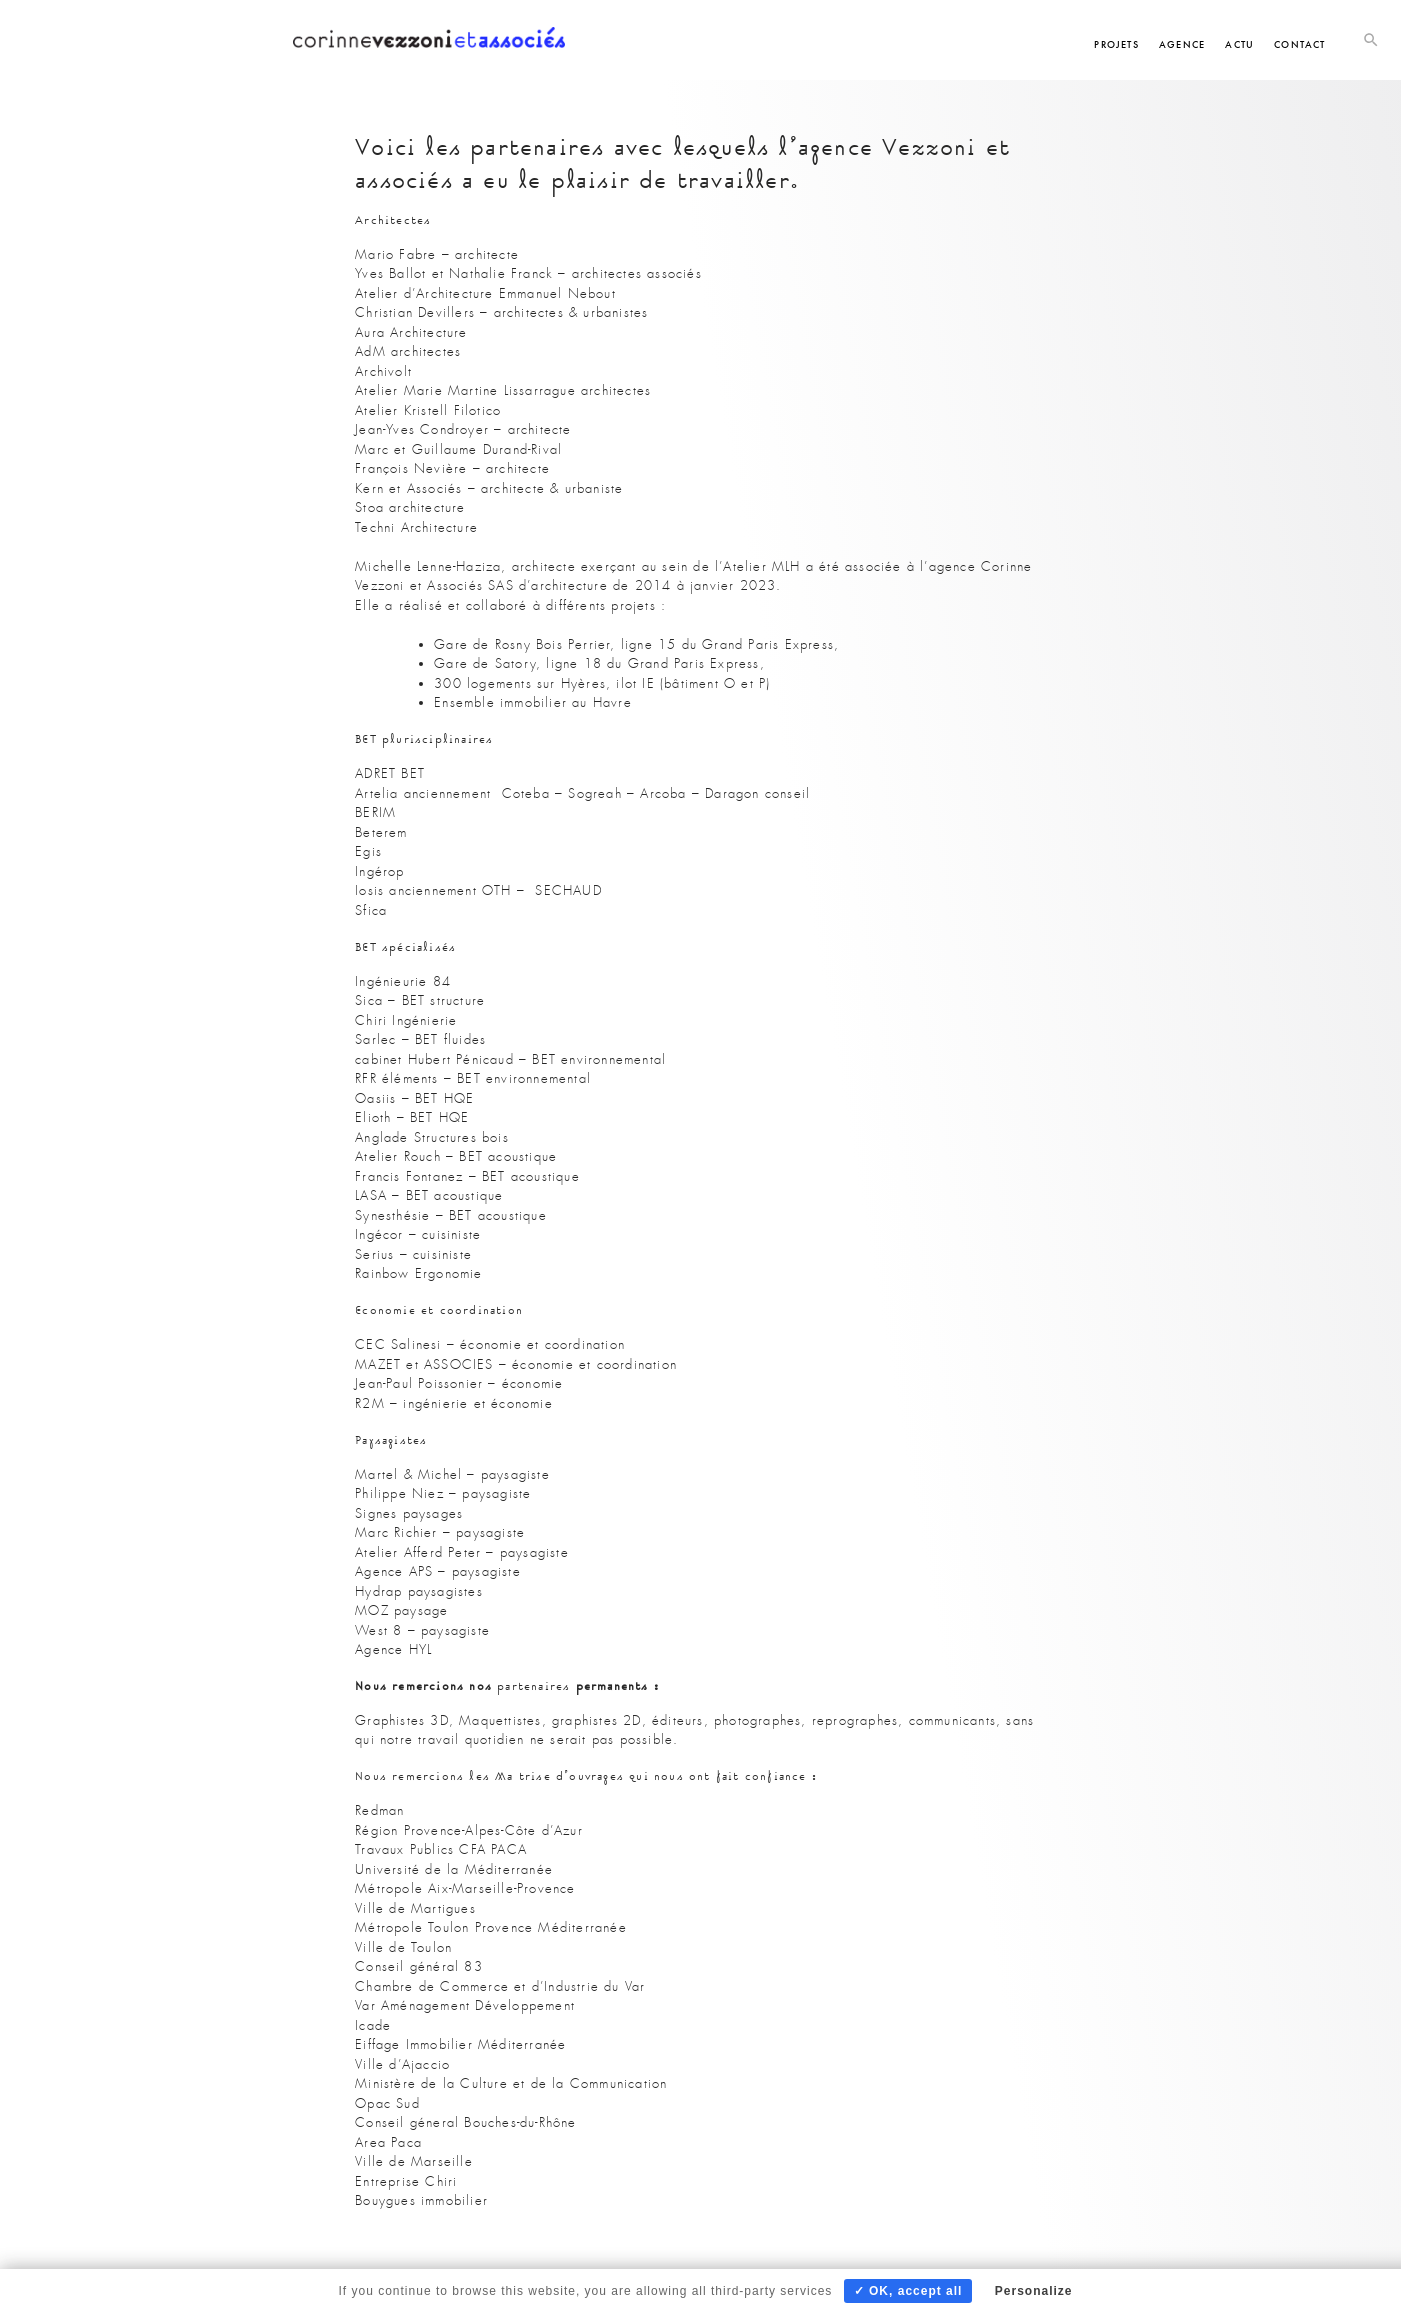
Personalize (1034, 2291)
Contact (1299, 44)
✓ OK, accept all (908, 2291)
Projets (1116, 44)
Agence (1182, 44)
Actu (1239, 44)
